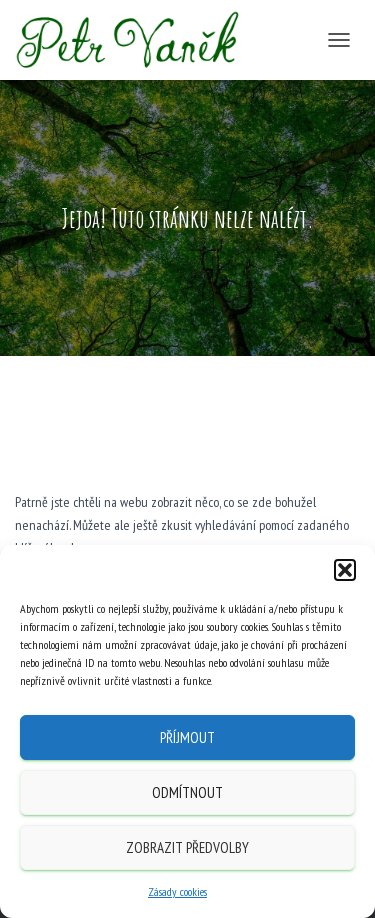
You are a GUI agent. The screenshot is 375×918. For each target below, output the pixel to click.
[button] (345, 570)
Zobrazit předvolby (187, 847)
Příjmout (187, 737)
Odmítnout (187, 792)
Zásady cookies (177, 891)
